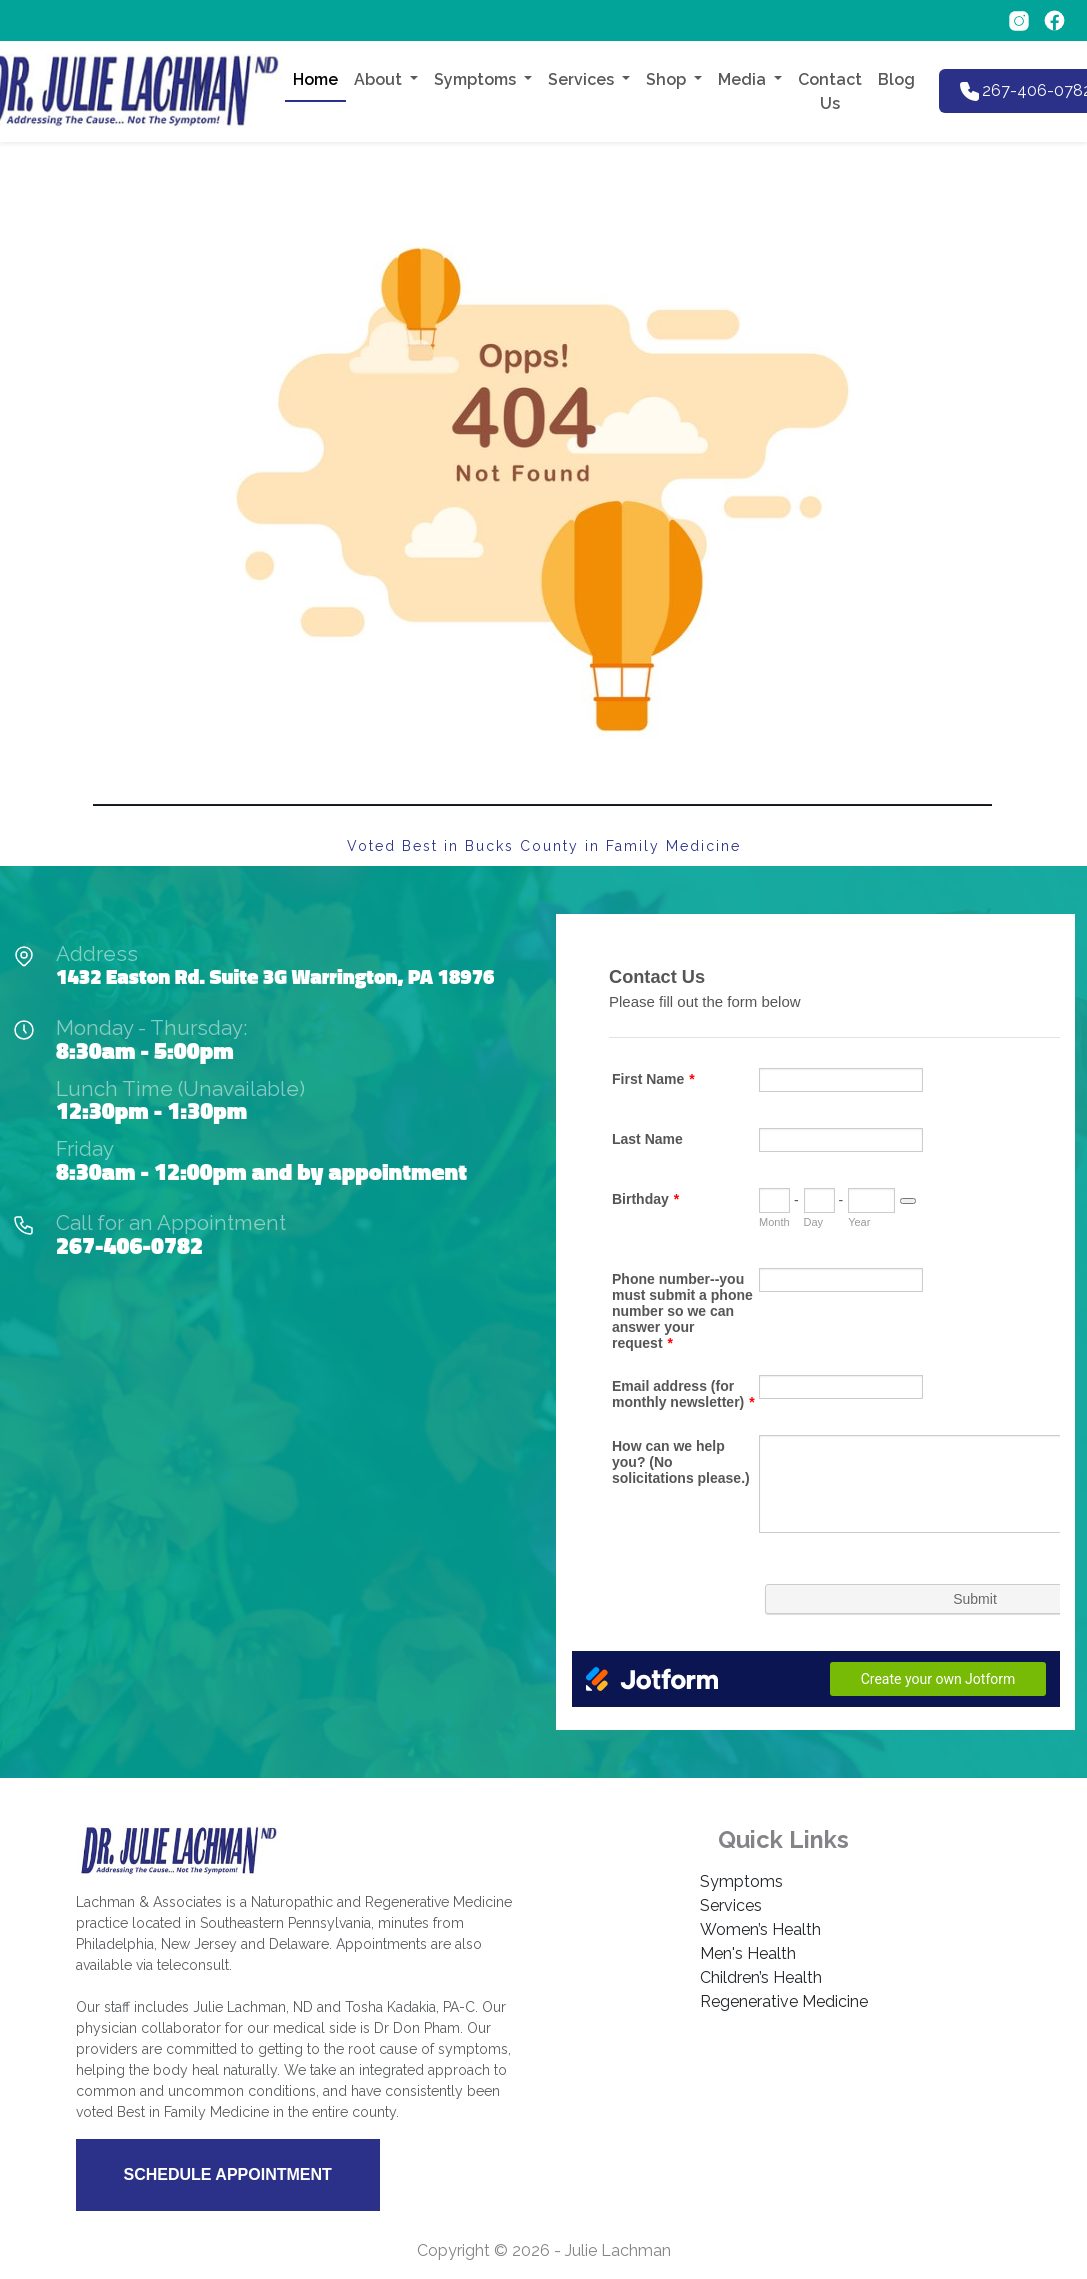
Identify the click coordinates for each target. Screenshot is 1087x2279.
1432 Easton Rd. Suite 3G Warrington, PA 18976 (275, 976)
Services (731, 1905)
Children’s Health (761, 1977)
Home (315, 79)
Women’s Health (760, 1929)
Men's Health (748, 1953)
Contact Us (830, 91)
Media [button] (744, 79)
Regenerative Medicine (784, 2001)
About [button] (380, 79)
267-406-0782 (129, 1245)
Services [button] (583, 79)
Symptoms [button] (477, 79)
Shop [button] (668, 79)
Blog (896, 79)
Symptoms (741, 1881)
